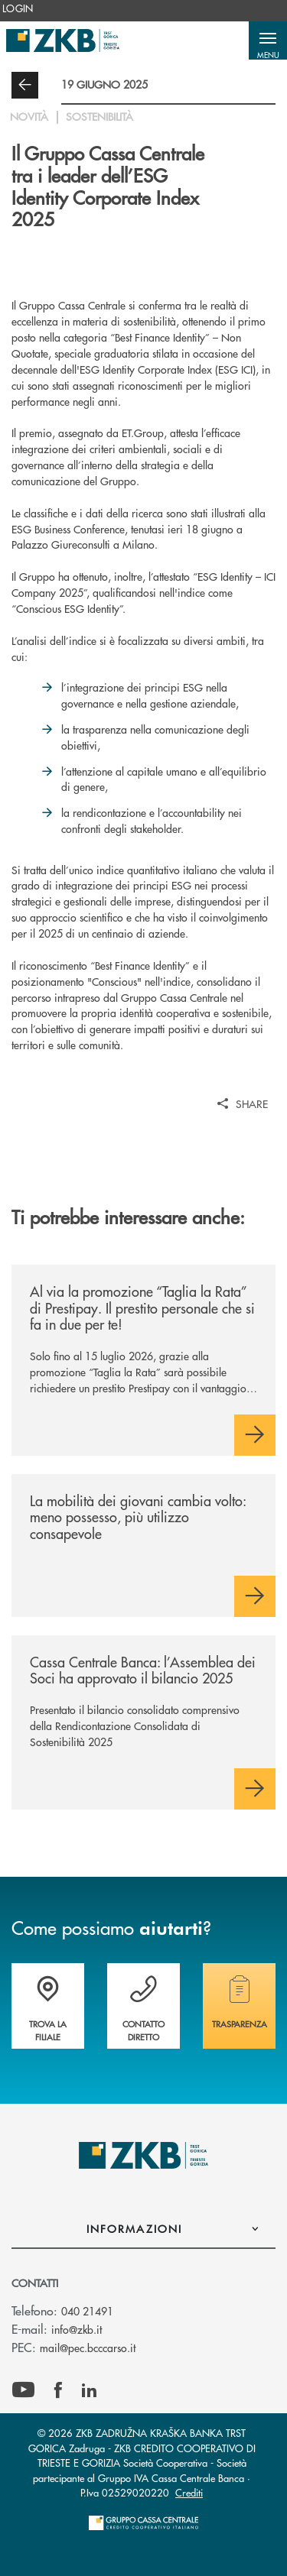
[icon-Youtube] (23, 2390)
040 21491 (87, 2310)
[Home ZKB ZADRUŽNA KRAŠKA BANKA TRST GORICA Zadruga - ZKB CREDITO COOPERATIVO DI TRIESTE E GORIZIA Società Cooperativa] (63, 40)
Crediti (189, 2492)
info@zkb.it (76, 2329)
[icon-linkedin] (89, 2390)
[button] (268, 40)
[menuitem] (18, 8)
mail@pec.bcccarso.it (87, 2347)
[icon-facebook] (58, 2390)
